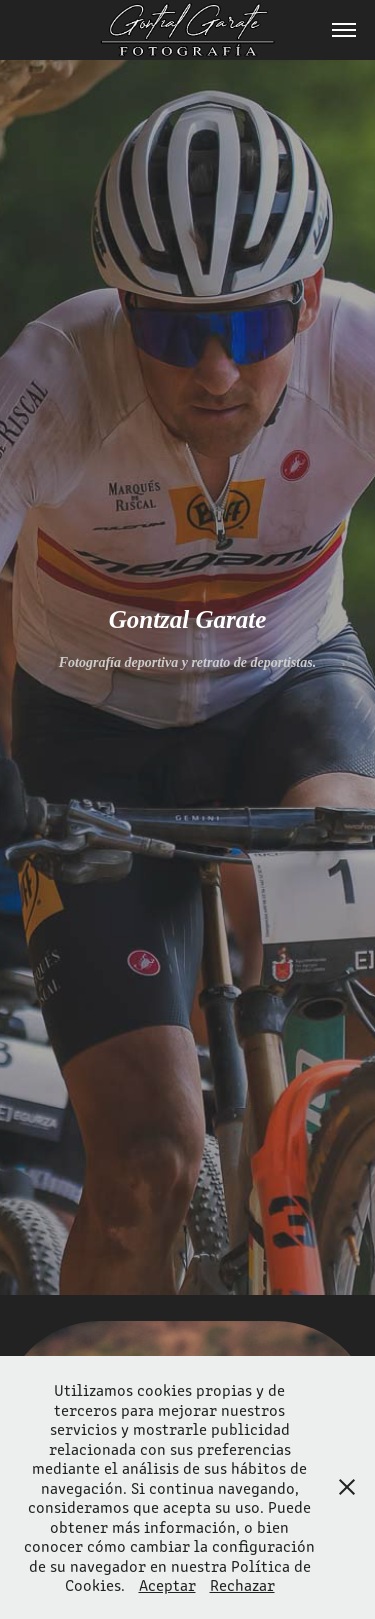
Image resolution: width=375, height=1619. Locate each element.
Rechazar (242, 1584)
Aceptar (167, 1584)
